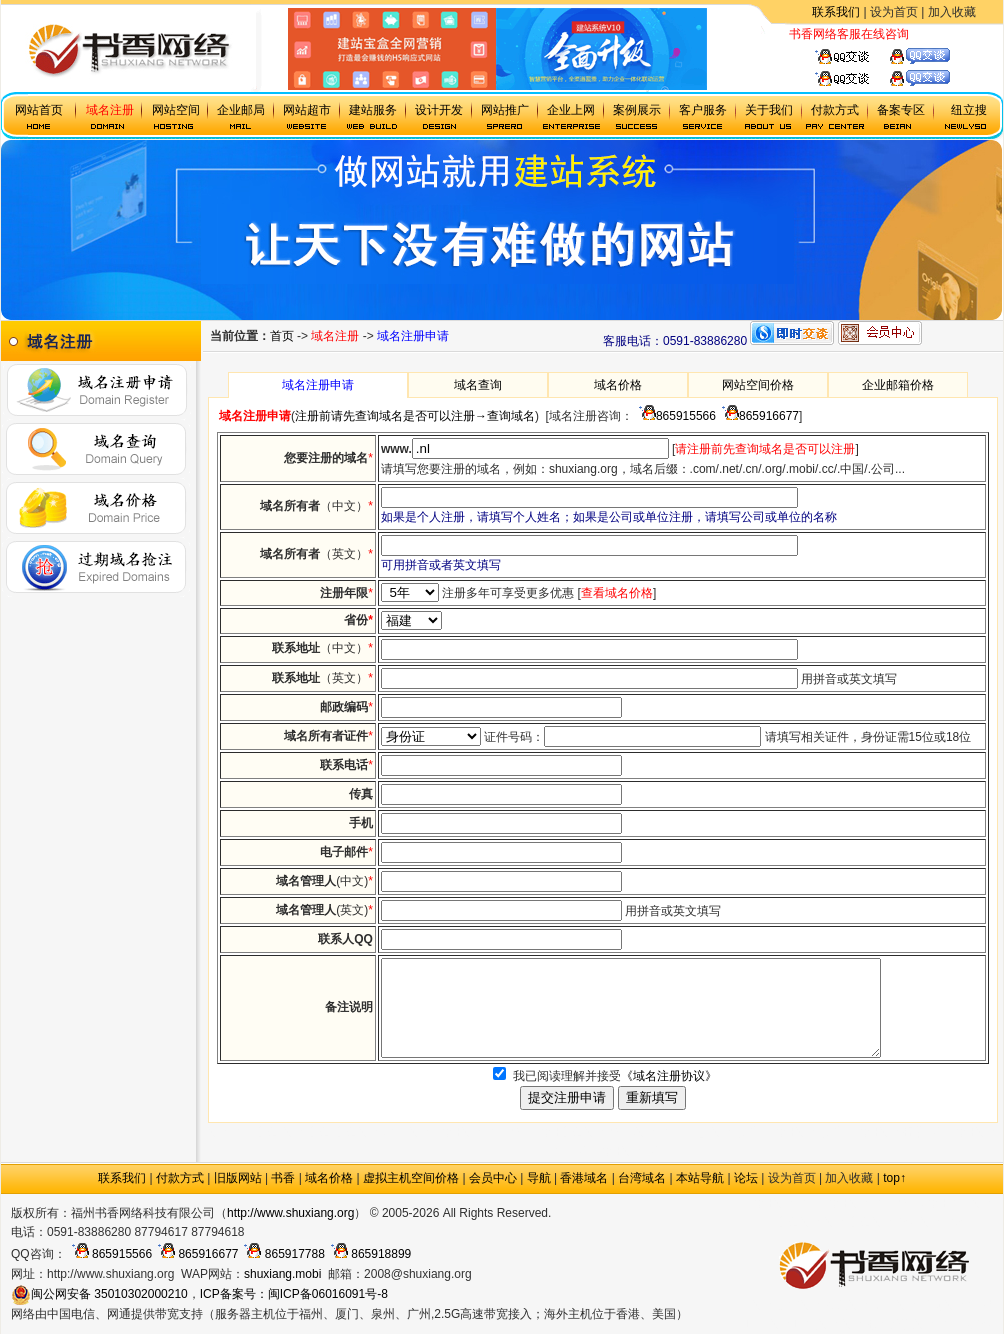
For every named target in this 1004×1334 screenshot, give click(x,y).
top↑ (894, 1178)
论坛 (746, 1178)
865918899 (368, 1254)
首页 (282, 336)
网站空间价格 (758, 385)
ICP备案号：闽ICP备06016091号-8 (294, 1294)
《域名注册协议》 (669, 1076)
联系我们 (836, 12)
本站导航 (700, 1178)
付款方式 (180, 1178)
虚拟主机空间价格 (411, 1178)
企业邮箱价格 (898, 385)
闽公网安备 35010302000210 (99, 1294)
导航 (539, 1178)
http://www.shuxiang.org (290, 1213)
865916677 (757, 416)
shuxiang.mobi (282, 1274)
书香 (283, 1178)
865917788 (281, 1254)
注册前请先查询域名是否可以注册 (385, 416)
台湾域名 (642, 1178)
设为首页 (894, 12)
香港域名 (584, 1178)
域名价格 (618, 385)
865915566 (674, 416)
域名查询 (478, 385)
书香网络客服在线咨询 (849, 34)
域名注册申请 (318, 385)
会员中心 (493, 1178)
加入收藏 (952, 12)
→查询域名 (505, 416)
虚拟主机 (933, 34)
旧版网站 (238, 1178)
